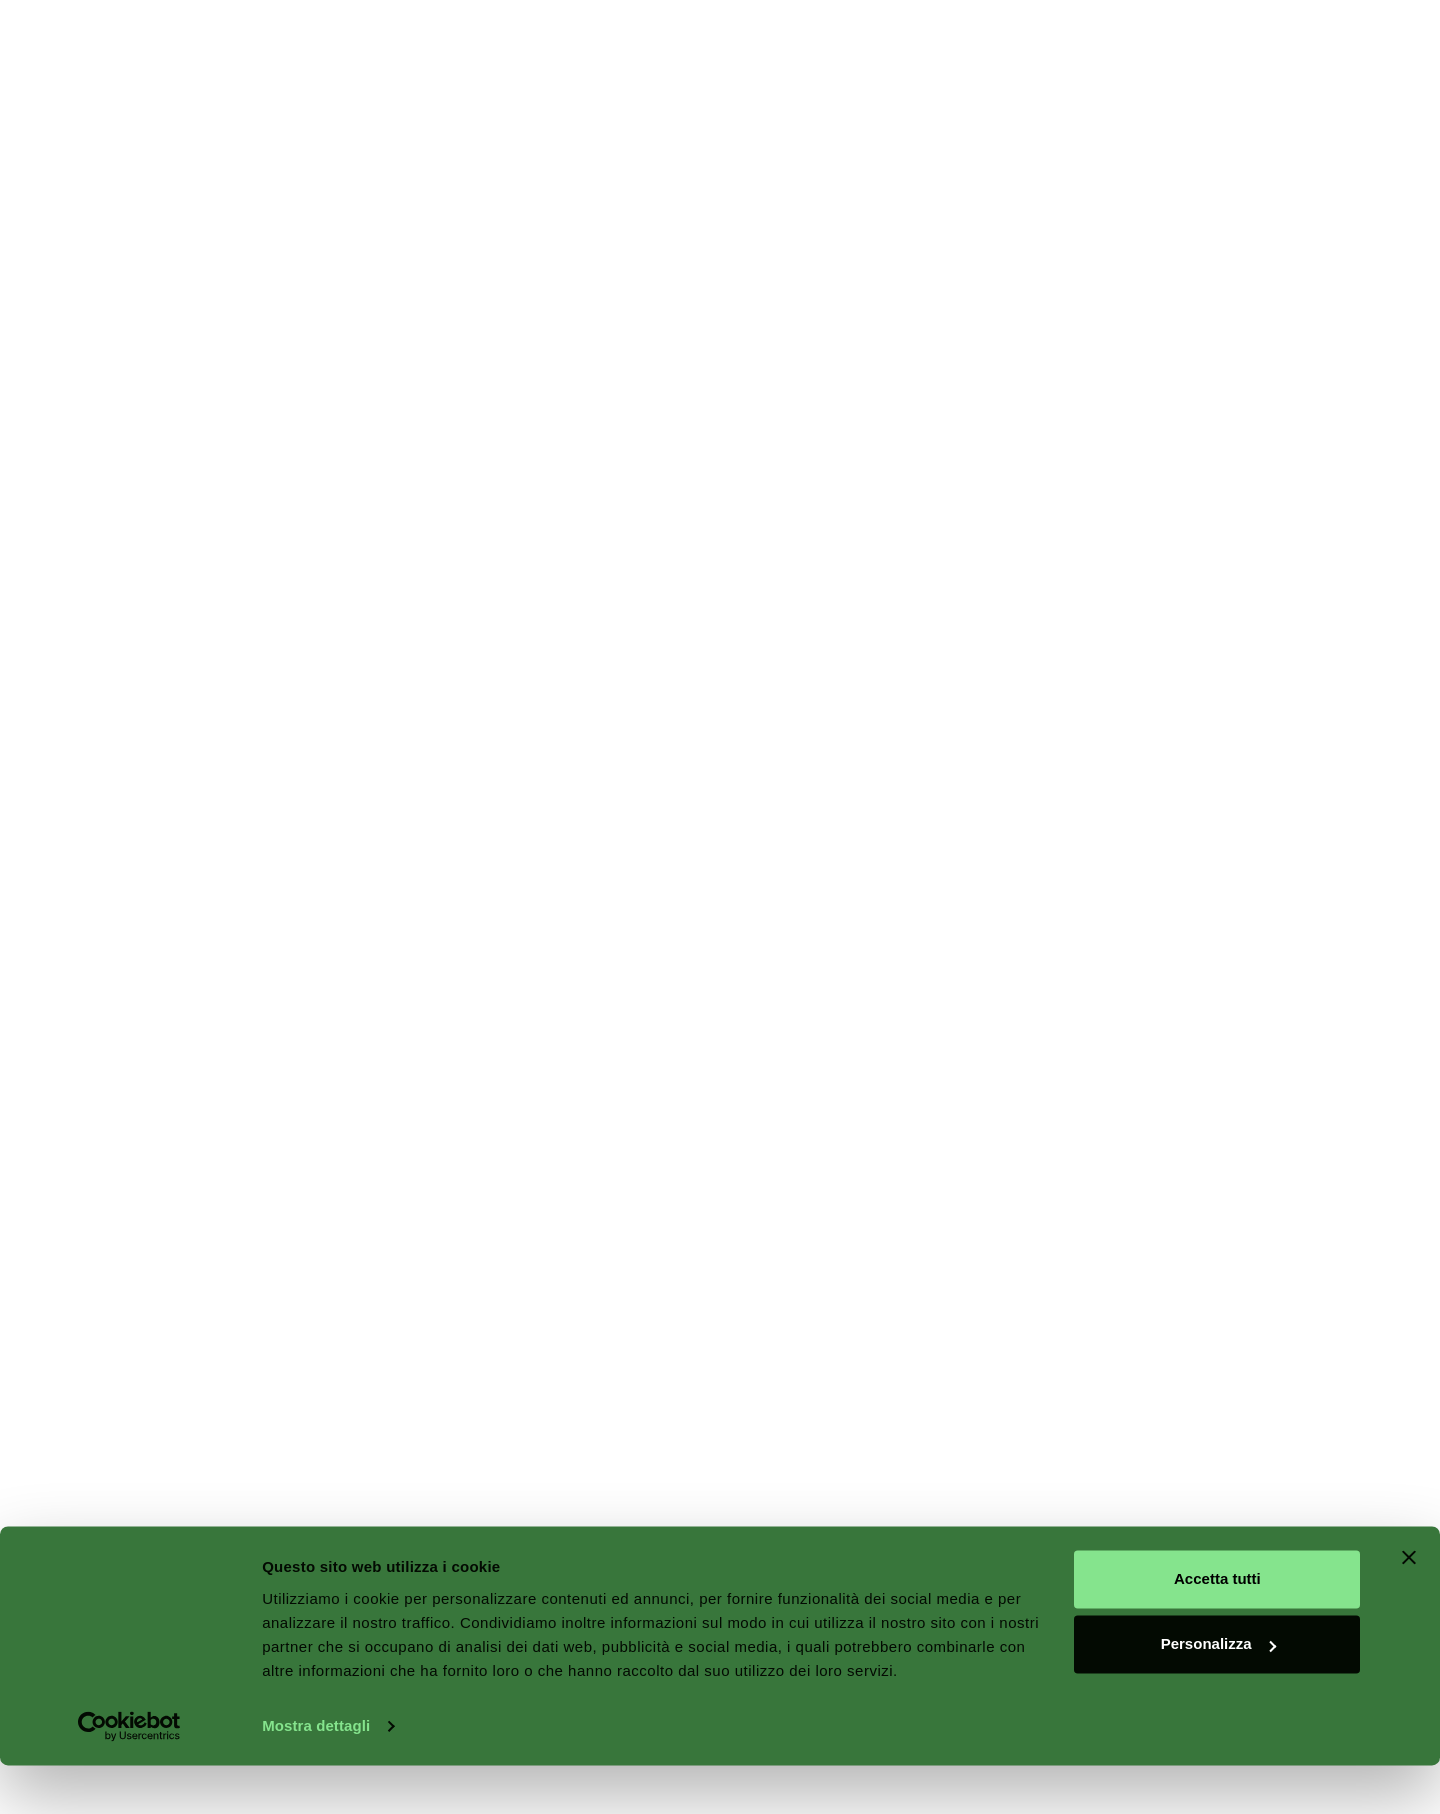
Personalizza (1218, 1692)
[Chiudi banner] (1409, 1606)
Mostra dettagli (316, 1774)
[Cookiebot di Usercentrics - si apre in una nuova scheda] (129, 1775)
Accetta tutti (1217, 1627)
